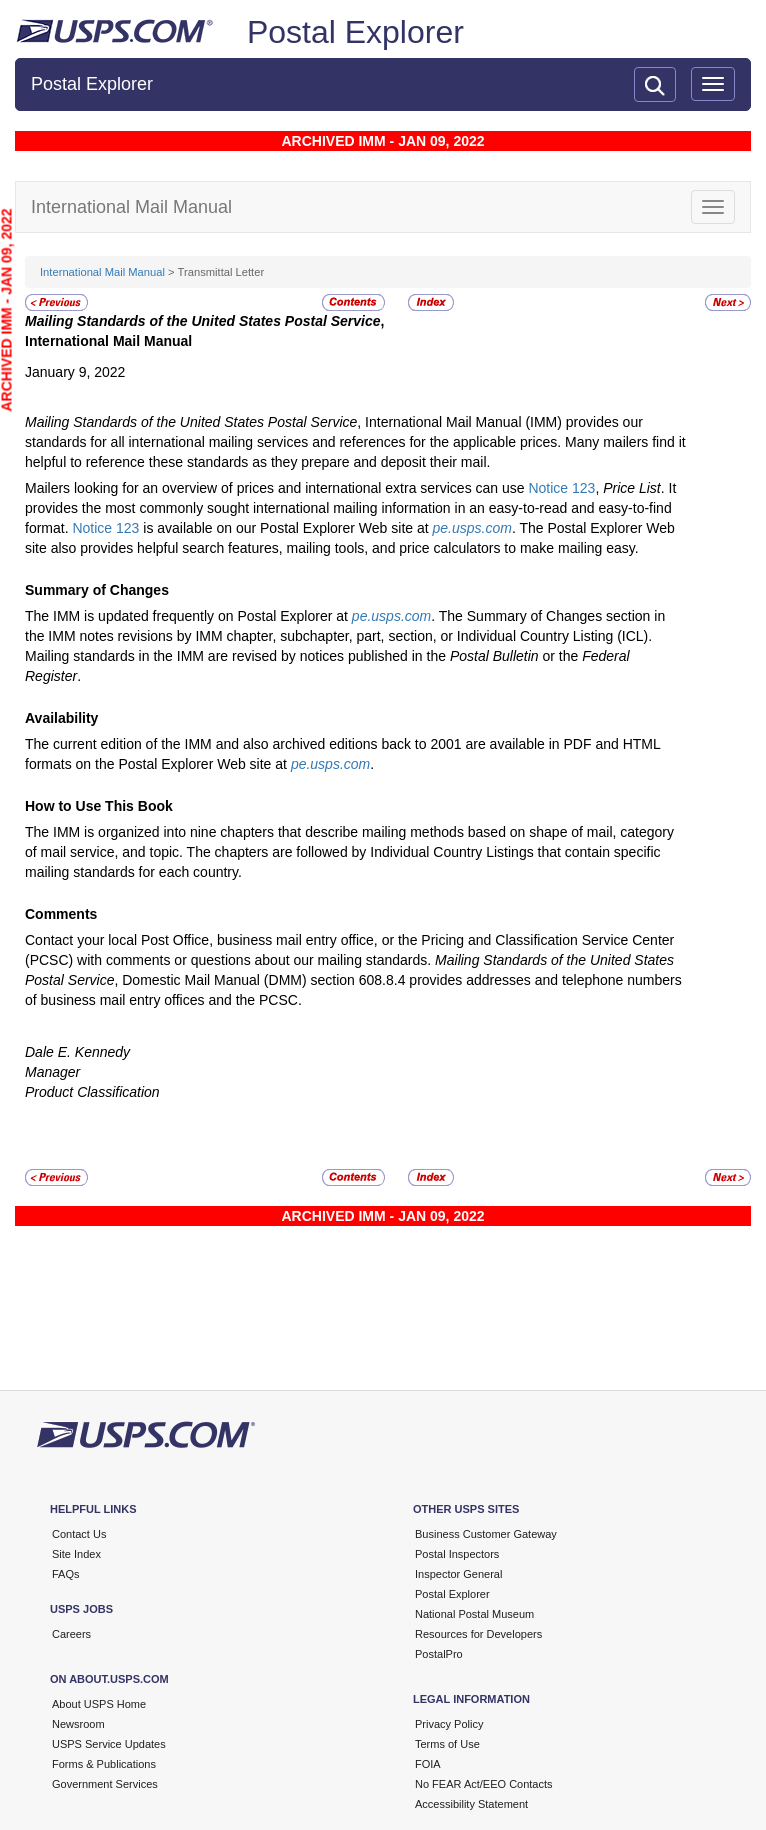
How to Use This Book (99, 806)
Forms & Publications (104, 1764)
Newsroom (78, 1724)
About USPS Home (99, 1704)
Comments (61, 914)
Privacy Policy (449, 1724)
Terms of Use (447, 1744)
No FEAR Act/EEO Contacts (484, 1784)
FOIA (428, 1764)
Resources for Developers (478, 1634)
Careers (71, 1634)
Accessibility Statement (471, 1804)
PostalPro (439, 1654)
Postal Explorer (355, 32)
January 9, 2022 (75, 372)
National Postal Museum (474, 1614)
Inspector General (458, 1574)
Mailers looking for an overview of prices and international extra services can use (276, 488)
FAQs (66, 1574)
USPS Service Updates (109, 1744)
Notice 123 (561, 488)
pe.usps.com (472, 528)
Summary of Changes (97, 590)
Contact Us (79, 1534)
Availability (61, 718)
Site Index (76, 1554)
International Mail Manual (102, 272)
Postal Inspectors (457, 1554)
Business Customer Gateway (486, 1534)
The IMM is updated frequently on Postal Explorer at (188, 616)
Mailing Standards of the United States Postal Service (203, 321)
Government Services (105, 1784)
